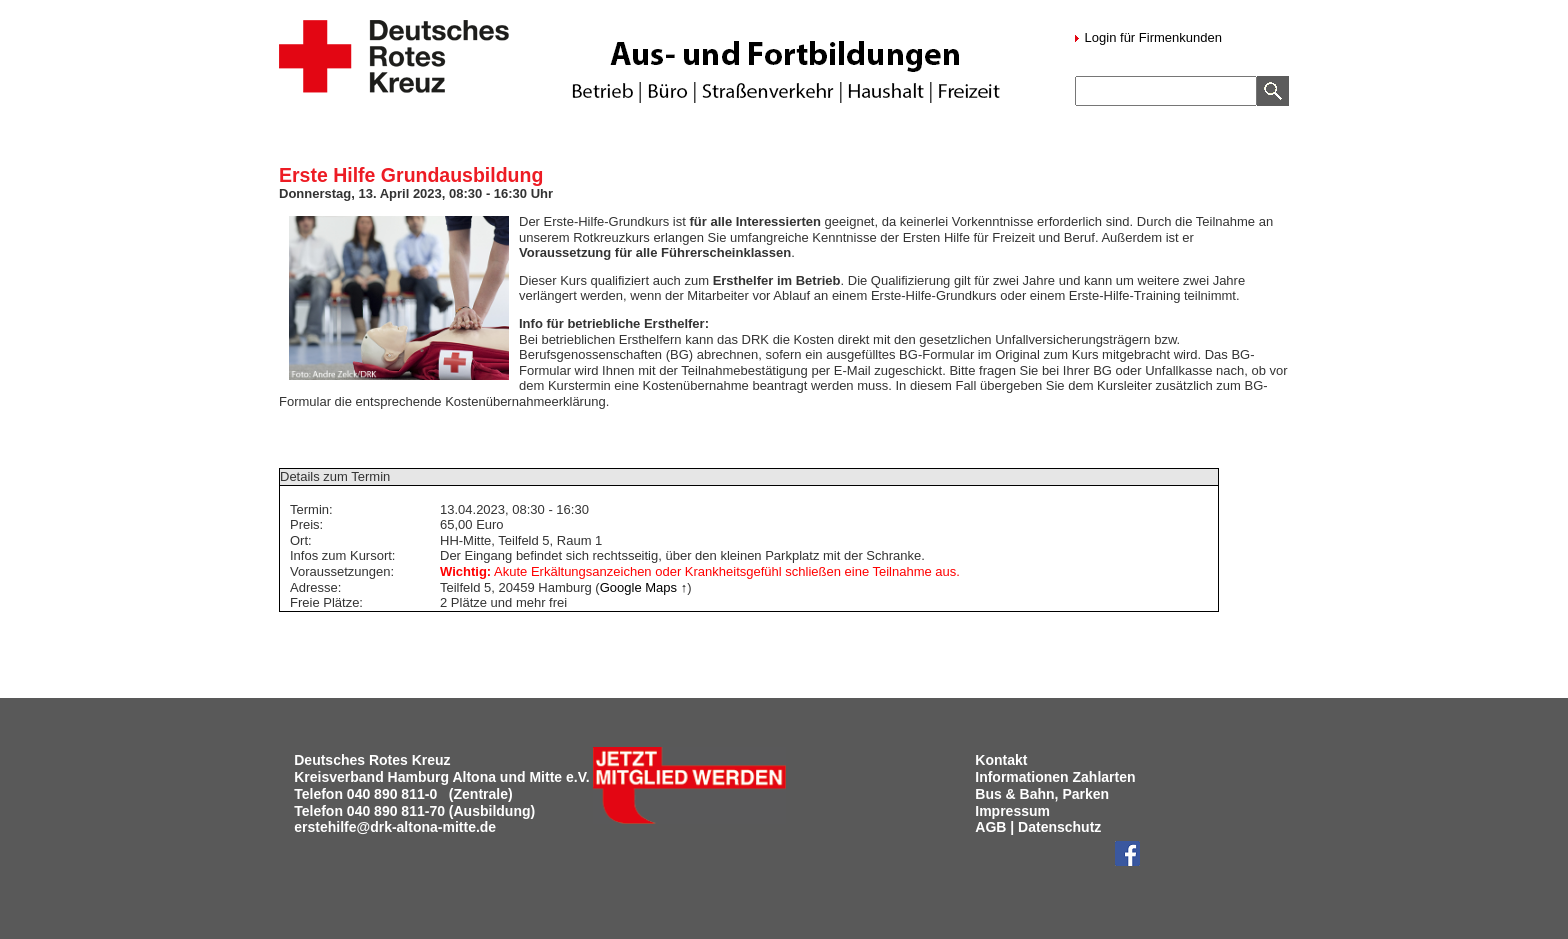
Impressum (1012, 811)
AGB (990, 827)
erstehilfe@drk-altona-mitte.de (395, 827)
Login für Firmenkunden (1151, 37)
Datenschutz (1059, 827)
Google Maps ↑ (643, 587)
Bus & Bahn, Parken (1042, 794)
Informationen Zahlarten (1055, 777)
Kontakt (1001, 760)
